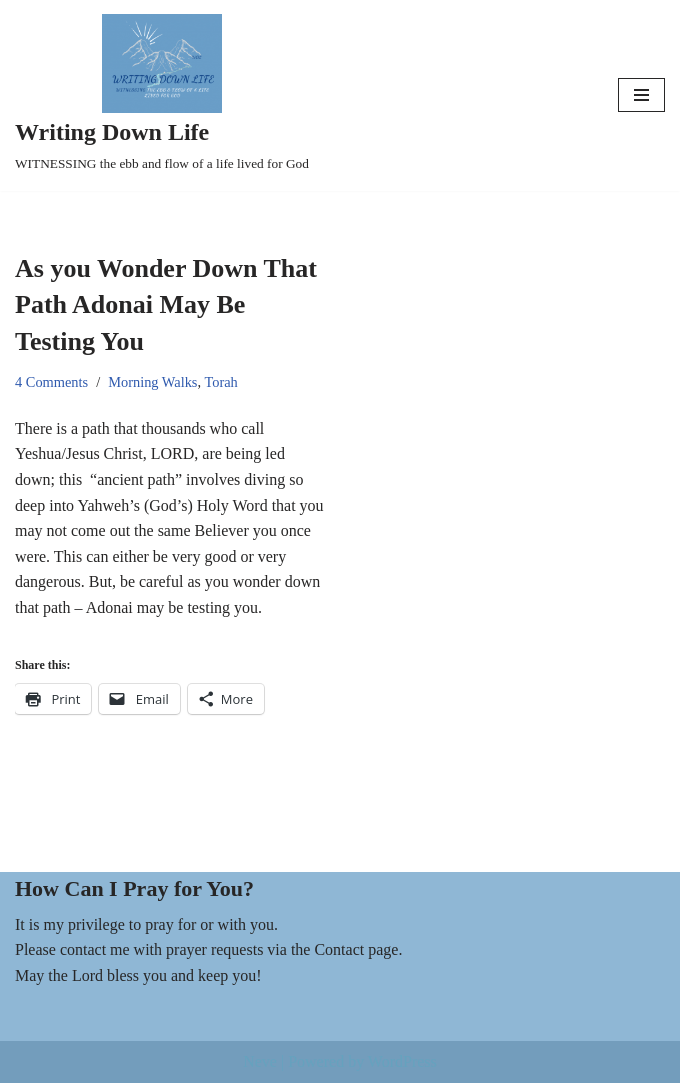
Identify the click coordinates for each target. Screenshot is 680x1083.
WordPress (402, 1061)
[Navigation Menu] (641, 95)
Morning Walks (152, 382)
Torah (220, 382)
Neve (260, 1061)
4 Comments (51, 382)
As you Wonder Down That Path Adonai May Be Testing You (166, 305)
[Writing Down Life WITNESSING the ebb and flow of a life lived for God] (162, 95)
